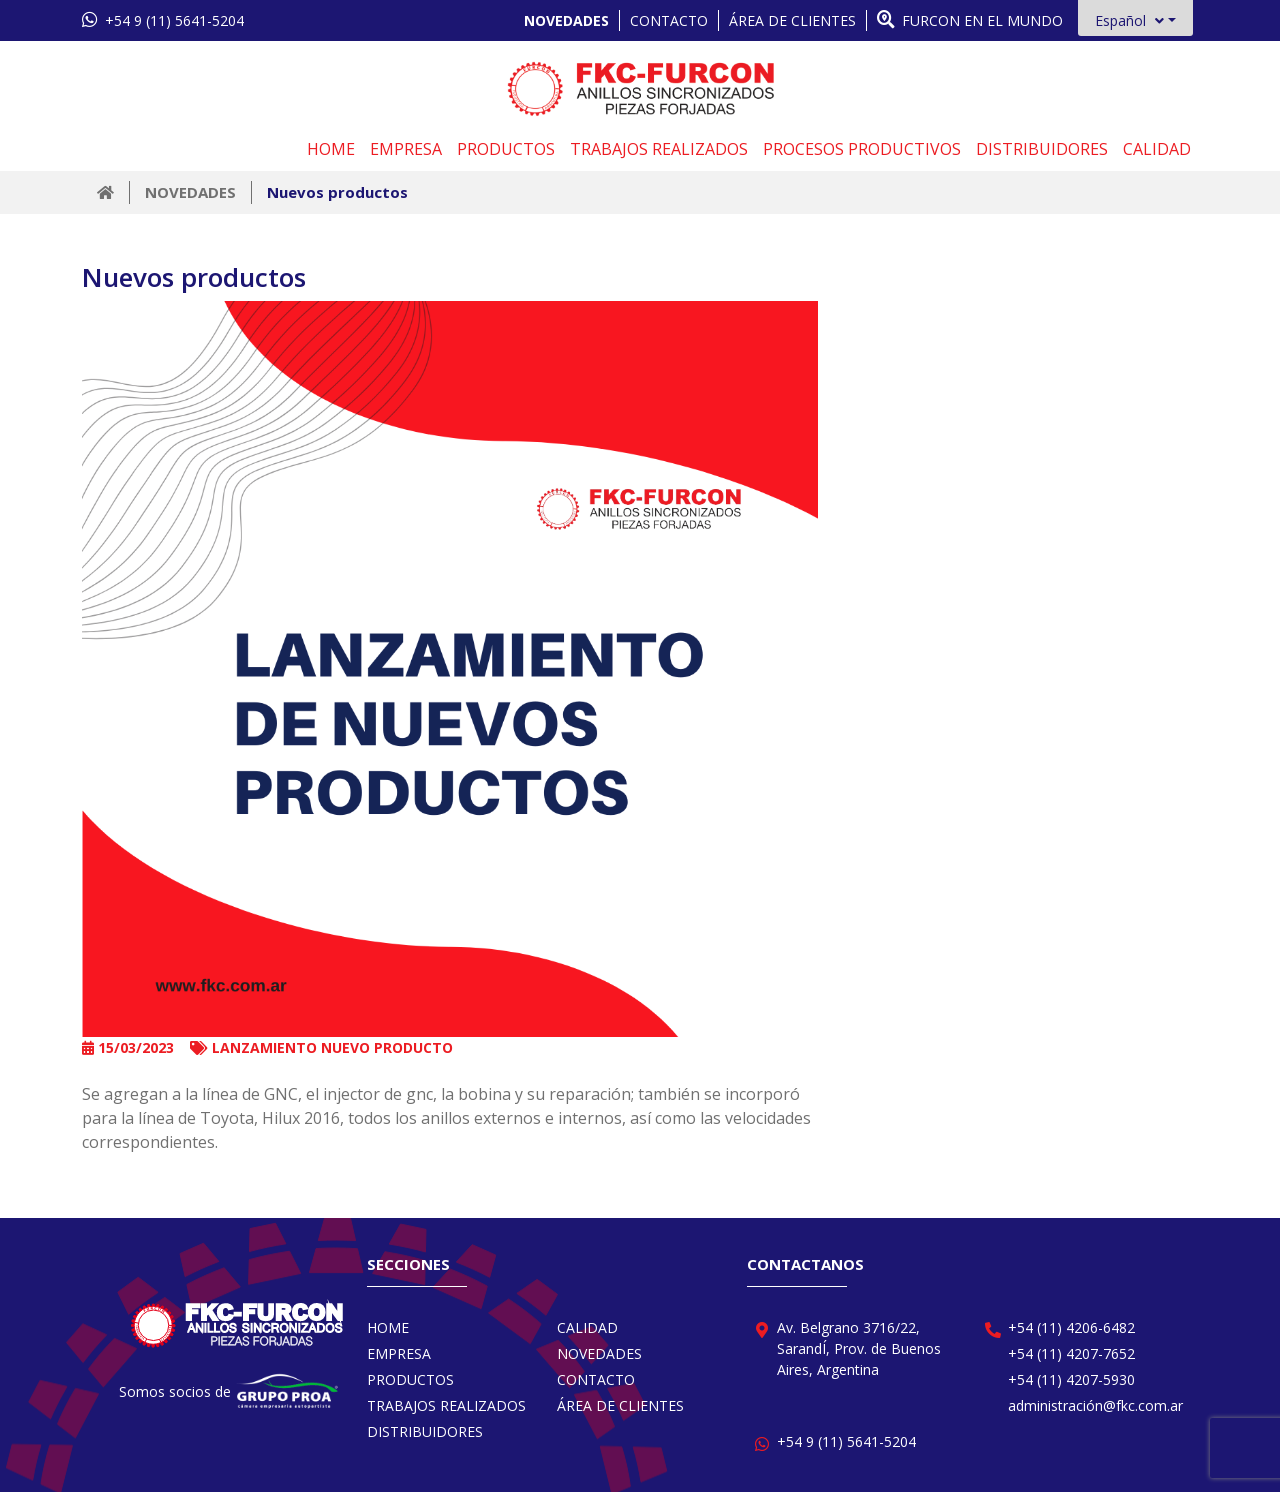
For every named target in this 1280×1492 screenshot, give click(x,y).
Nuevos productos (337, 192)
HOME (331, 149)
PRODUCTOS (506, 149)
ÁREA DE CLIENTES (792, 20)
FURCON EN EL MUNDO (970, 20)
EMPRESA (406, 149)
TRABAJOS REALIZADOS (659, 149)
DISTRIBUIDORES (1042, 149)
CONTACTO (669, 20)
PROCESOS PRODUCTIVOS (862, 149)
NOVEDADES (566, 20)
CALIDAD (1157, 149)
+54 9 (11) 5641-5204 (163, 20)
